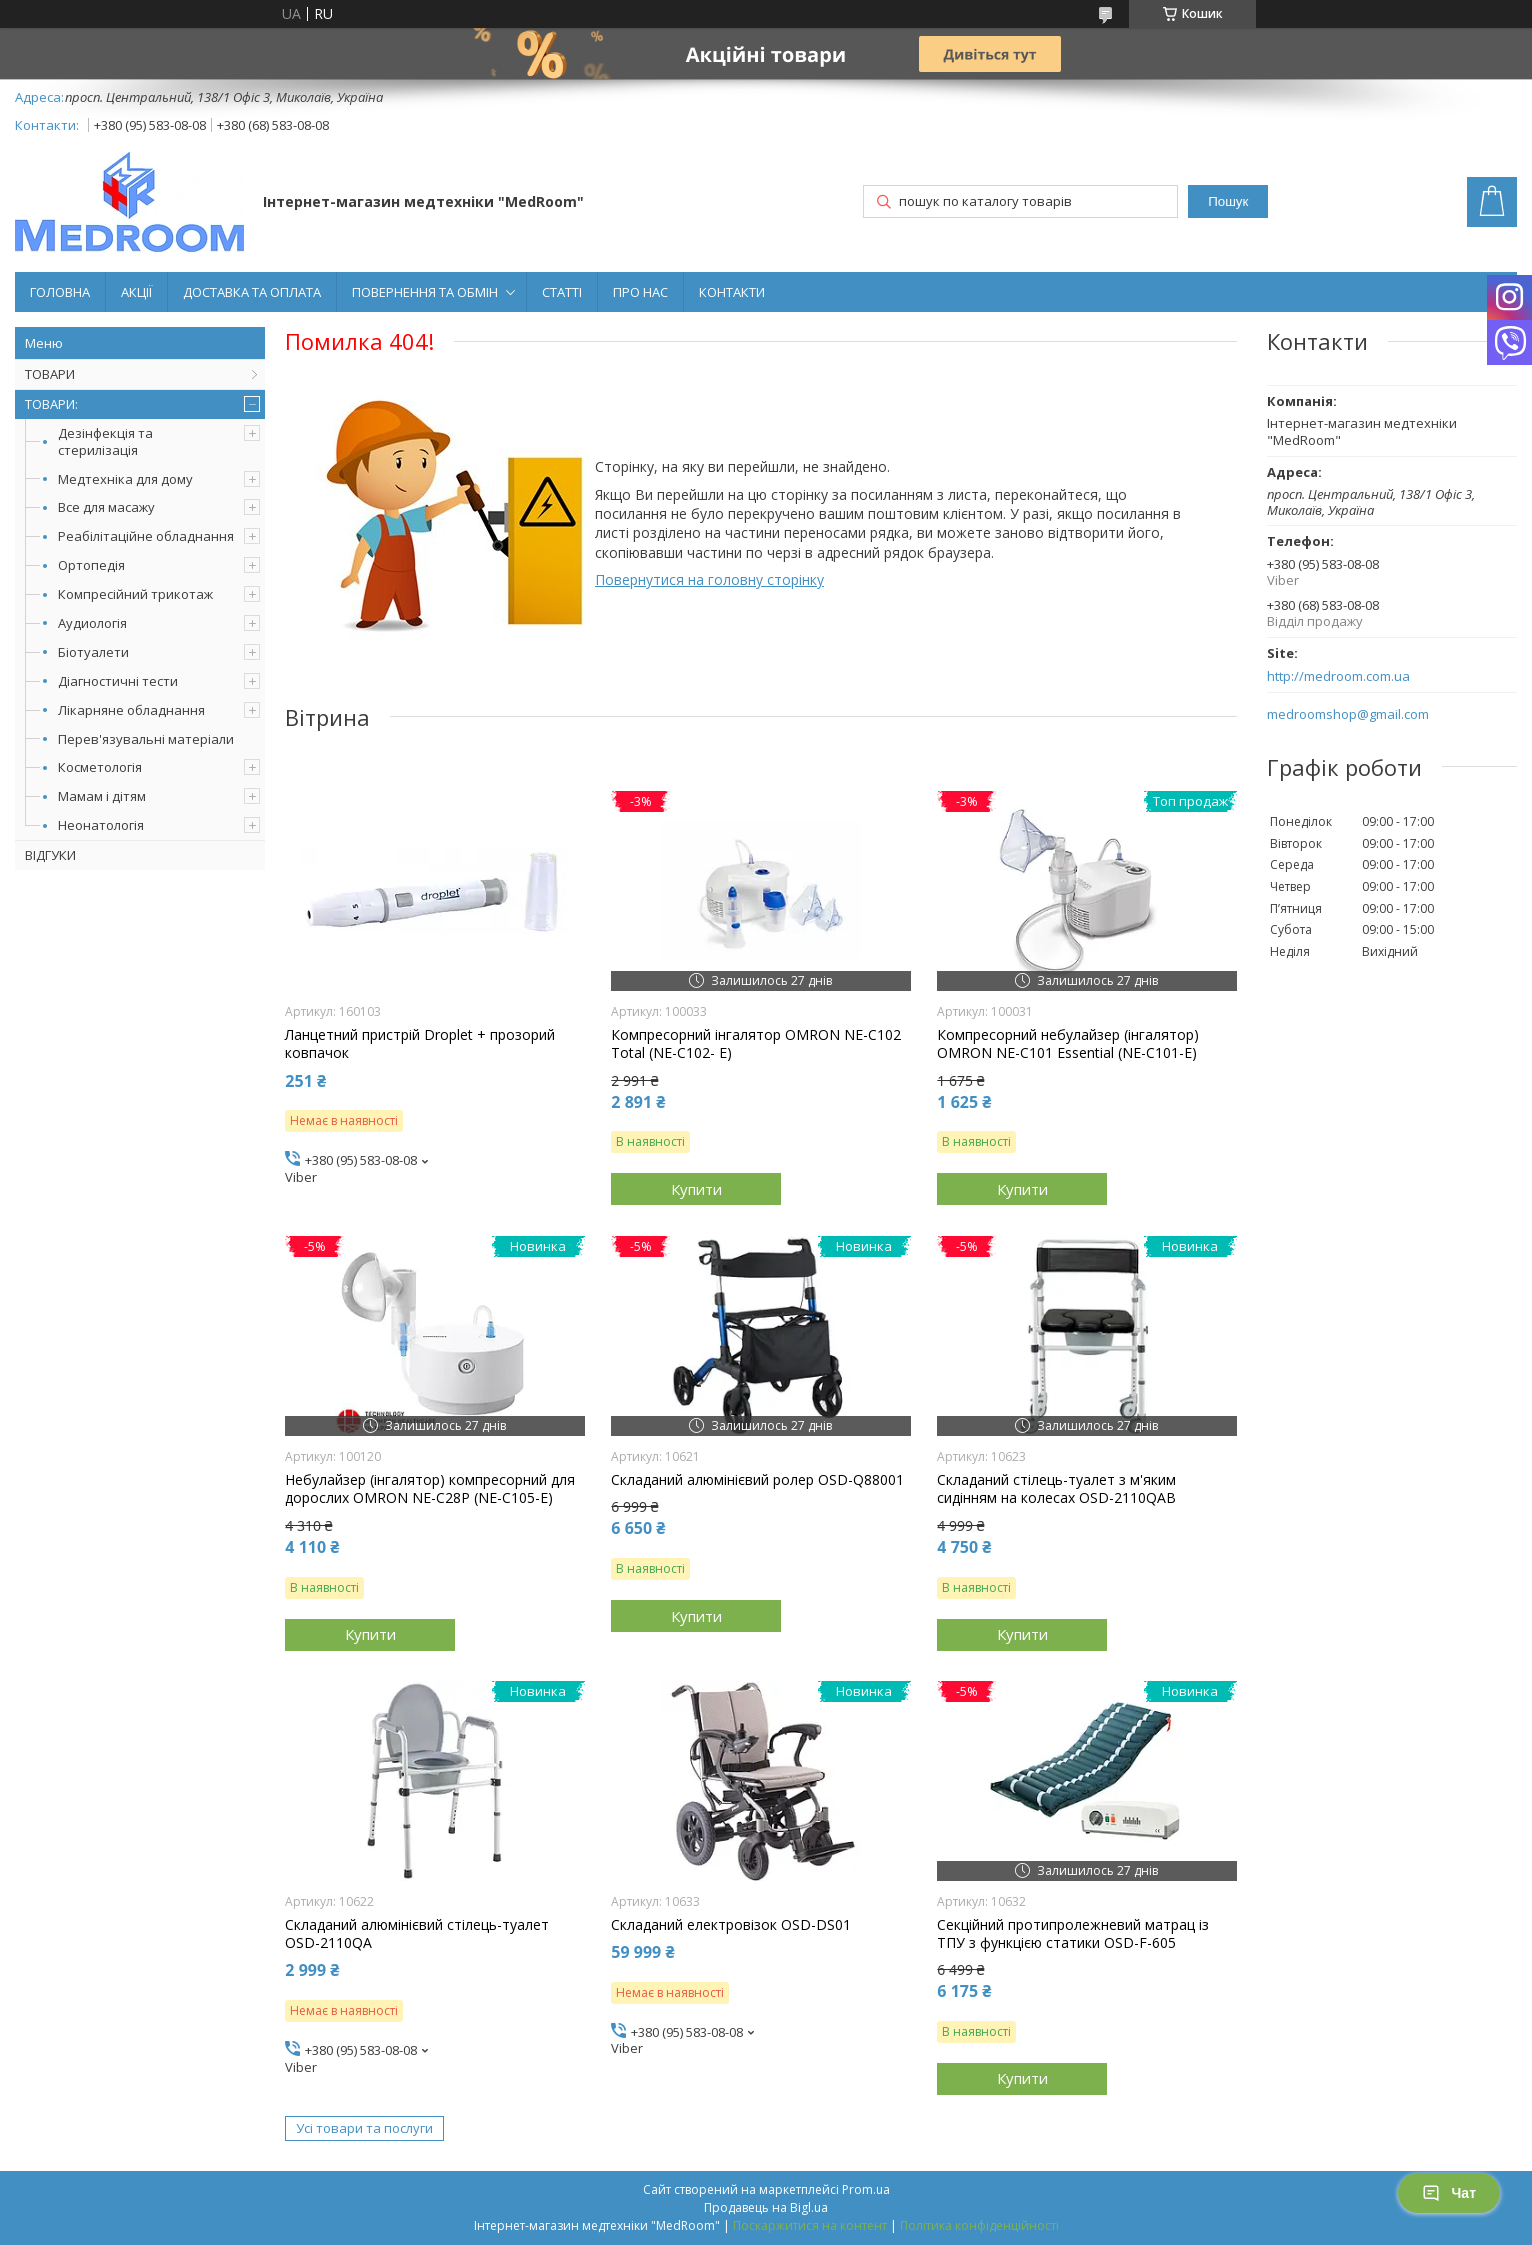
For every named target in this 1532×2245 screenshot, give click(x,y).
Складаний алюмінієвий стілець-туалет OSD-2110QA (417, 1934)
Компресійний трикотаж (135, 594)
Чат (1449, 2193)
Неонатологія (101, 825)
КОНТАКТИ (732, 292)
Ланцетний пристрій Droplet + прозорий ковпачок (420, 1044)
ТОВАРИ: (51, 404)
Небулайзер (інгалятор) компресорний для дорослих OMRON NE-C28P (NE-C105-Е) (430, 1489)
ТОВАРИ (50, 374)
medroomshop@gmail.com (1348, 714)
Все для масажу (106, 507)
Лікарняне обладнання (131, 710)
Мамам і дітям (102, 796)
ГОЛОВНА (60, 292)
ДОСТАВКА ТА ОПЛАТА (252, 292)
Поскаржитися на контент (810, 2225)
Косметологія (100, 767)
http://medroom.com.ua (1338, 676)
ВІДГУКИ (50, 855)
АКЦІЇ (136, 292)
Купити (696, 1189)
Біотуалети (93, 652)
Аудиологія (92, 623)
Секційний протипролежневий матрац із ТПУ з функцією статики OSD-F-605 (1073, 1934)
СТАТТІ (562, 292)
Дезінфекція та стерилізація (105, 441)
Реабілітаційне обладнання (146, 536)
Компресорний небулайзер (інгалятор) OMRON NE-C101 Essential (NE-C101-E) (1068, 1044)
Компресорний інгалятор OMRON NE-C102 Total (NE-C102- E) (756, 1044)
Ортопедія (91, 565)
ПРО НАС (640, 292)
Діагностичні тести (118, 681)
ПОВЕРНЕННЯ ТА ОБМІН (425, 292)
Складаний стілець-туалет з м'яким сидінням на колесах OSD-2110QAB (1056, 1489)
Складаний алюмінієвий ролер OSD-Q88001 (757, 1480)
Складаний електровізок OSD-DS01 (731, 1925)
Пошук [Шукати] (1228, 201)
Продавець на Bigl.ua (766, 2207)
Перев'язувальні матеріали (146, 739)
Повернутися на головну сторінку (709, 579)
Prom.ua (866, 2189)
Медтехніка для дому (125, 479)
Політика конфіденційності (979, 2225)
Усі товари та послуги (364, 2128)
